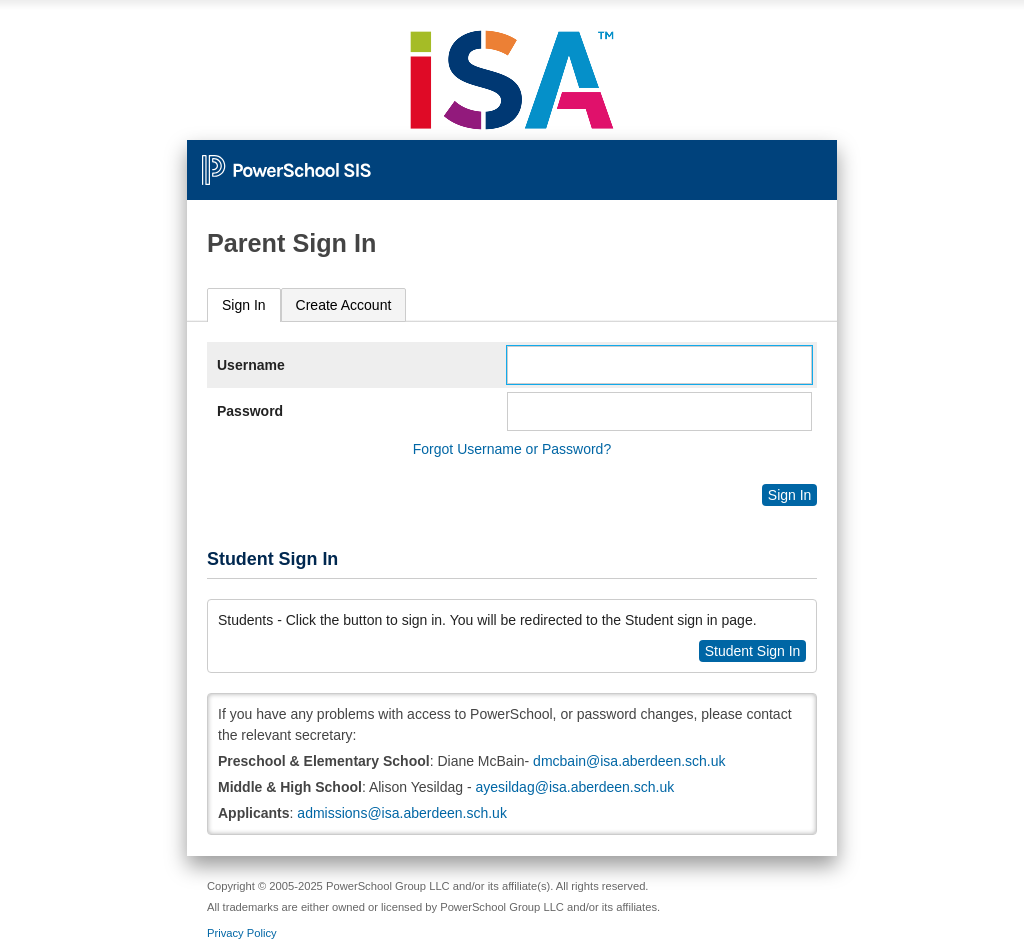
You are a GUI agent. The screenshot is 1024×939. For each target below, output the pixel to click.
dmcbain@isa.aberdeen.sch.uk (629, 761)
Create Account (344, 305)
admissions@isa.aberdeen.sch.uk (402, 813)
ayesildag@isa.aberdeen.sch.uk (575, 787)
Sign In (244, 305)
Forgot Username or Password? (512, 449)
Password (250, 411)
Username (251, 365)
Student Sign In (753, 651)
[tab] (244, 305)
